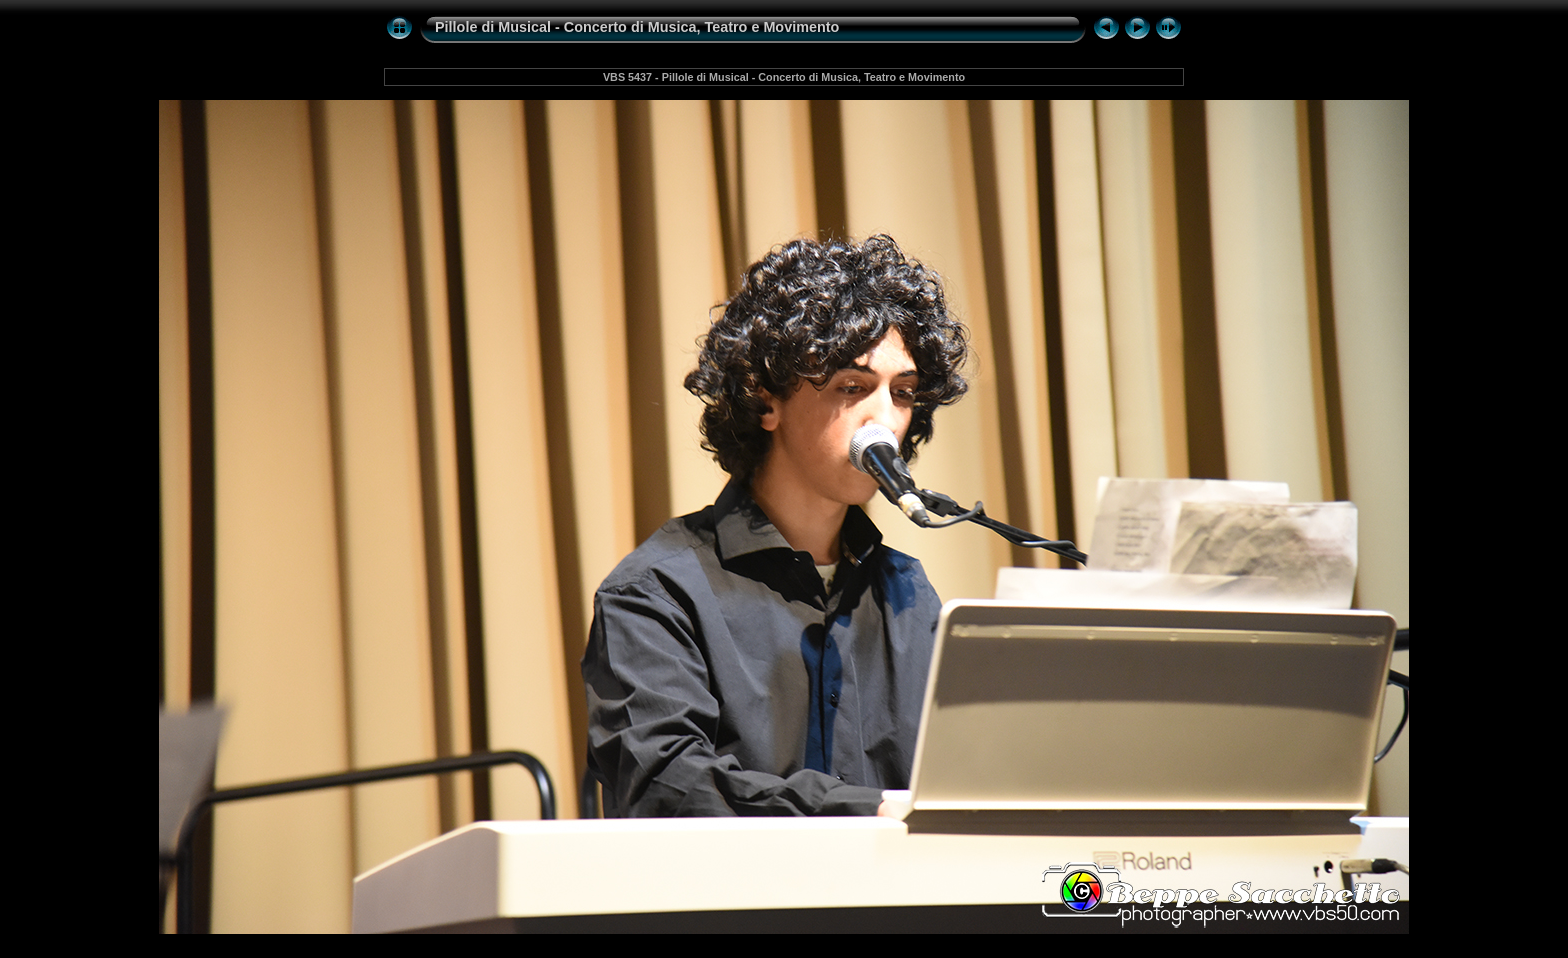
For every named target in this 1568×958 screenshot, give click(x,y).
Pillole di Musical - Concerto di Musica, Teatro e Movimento (637, 27)
